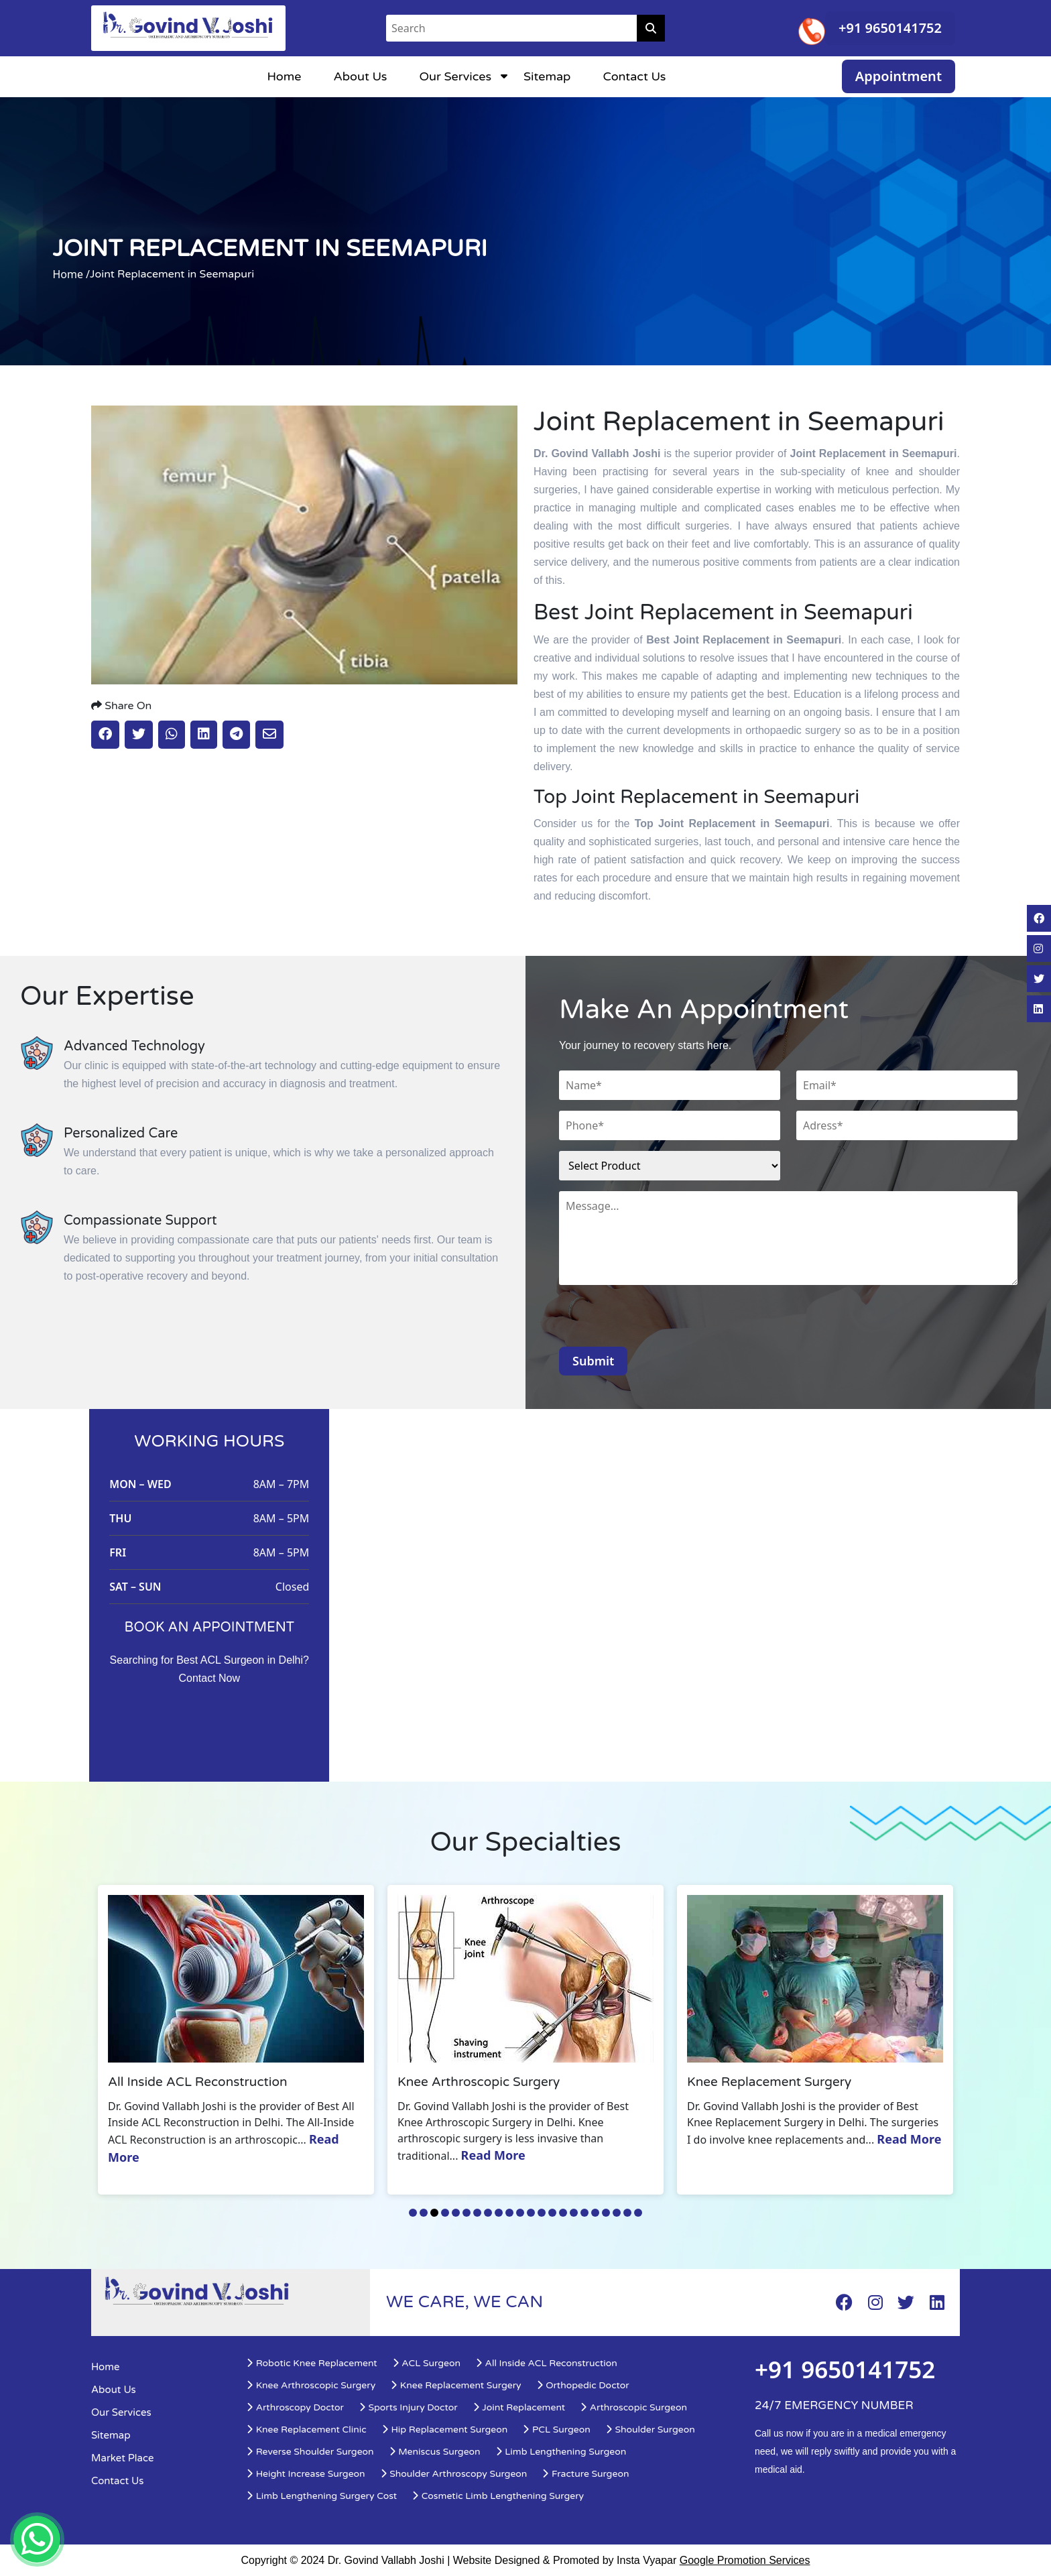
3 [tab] (434, 2213)
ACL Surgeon (426, 2363)
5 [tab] (456, 2213)
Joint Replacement (519, 2407)
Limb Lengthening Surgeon (561, 2451)
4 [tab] (445, 2213)
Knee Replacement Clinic (306, 2429)
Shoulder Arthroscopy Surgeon (454, 2473)
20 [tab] (617, 2213)
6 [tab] (466, 2213)
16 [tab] (574, 2213)
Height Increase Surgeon (305, 2473)
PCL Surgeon (556, 2429)
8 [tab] (488, 2213)
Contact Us (634, 76)
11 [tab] (520, 2213)
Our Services (456, 76)
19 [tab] (606, 2213)
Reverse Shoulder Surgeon (310, 2451)
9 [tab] (499, 2213)
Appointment (898, 76)
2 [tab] (424, 2213)
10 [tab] (509, 2213)
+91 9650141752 (890, 28)
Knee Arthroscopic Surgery (310, 2385)
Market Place (122, 2458)
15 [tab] (563, 2213)
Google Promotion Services (745, 2560)
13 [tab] (542, 2213)
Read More (498, 2155)
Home (284, 76)
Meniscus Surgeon (435, 2451)
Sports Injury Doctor (408, 2407)
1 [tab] (413, 2213)
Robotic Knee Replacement (311, 2363)
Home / (71, 274)
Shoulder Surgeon (650, 2429)
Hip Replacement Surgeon (444, 2429)
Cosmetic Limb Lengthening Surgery (498, 2496)
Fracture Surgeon (585, 2473)
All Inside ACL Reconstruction (546, 2363)
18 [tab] (595, 2213)
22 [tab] (638, 2213)
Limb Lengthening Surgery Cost (321, 2496)
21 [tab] (627, 2213)
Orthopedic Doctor (582, 2385)
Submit (593, 1361)
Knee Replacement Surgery (455, 2385)
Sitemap (546, 76)
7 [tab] (477, 2213)
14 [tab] (552, 2213)
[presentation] (661, 1320)
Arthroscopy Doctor (295, 2407)
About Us (360, 76)
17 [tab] (584, 2213)
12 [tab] (531, 2213)
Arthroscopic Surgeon (633, 2407)
